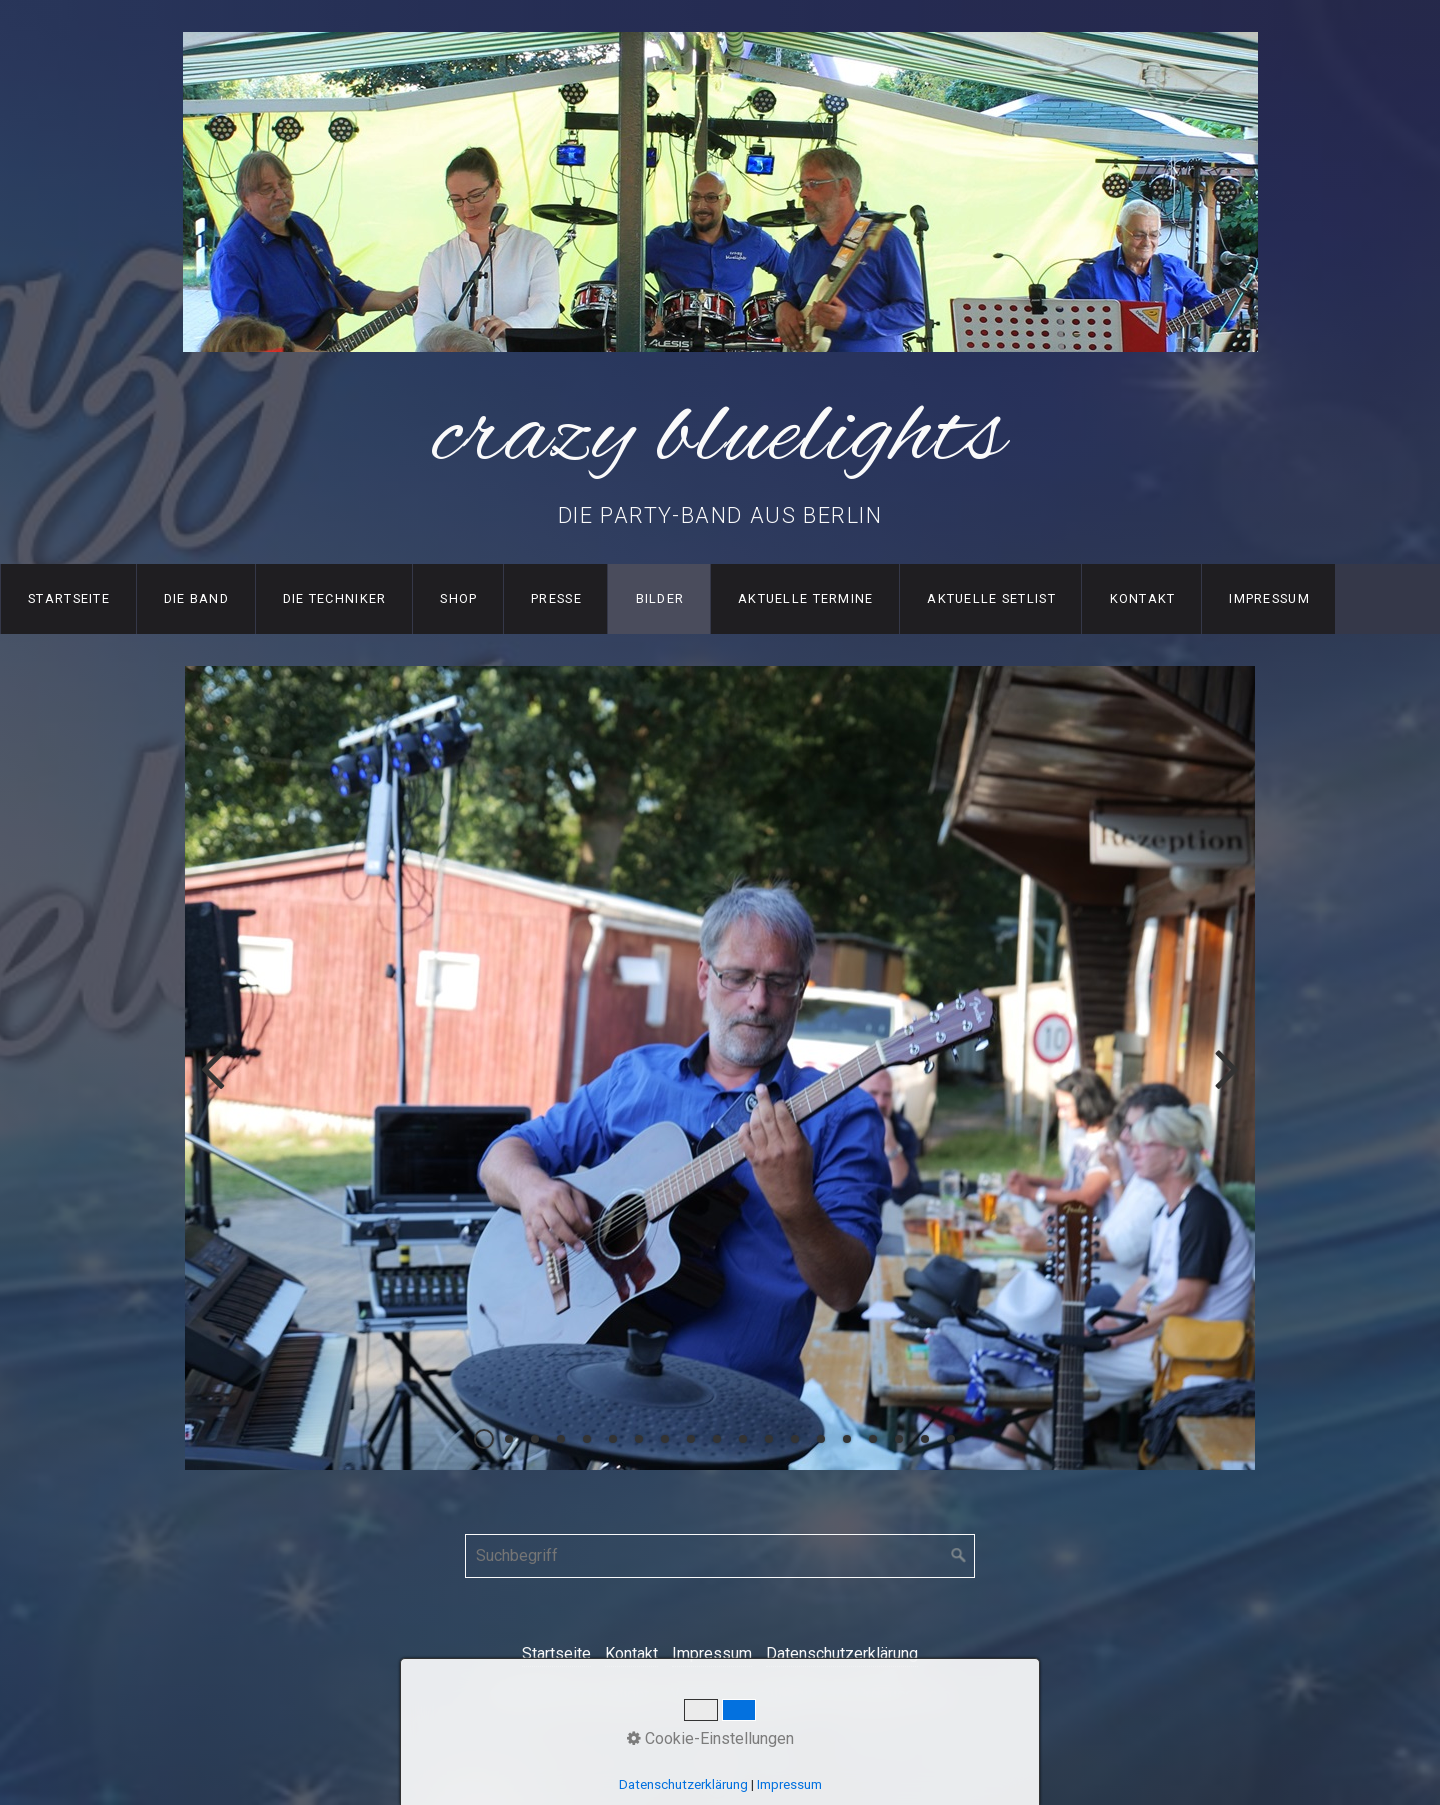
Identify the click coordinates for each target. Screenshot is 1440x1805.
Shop (458, 598)
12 (769, 1439)
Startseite (69, 598)
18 (925, 1439)
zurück (215, 1084)
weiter (1225, 1084)
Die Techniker (335, 598)
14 (821, 1439)
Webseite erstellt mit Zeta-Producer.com (808, 1694)
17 (899, 1439)
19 (951, 1439)
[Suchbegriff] (720, 1556)
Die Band (196, 598)
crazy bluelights (720, 437)
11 (743, 1439)
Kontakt (1143, 598)
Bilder (660, 598)
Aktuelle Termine (805, 598)
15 (847, 1439)
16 (873, 1439)
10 (717, 1439)
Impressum (1269, 598)
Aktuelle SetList (991, 598)
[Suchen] (959, 1556)
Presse (556, 598)
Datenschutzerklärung (842, 1653)
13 (795, 1439)
